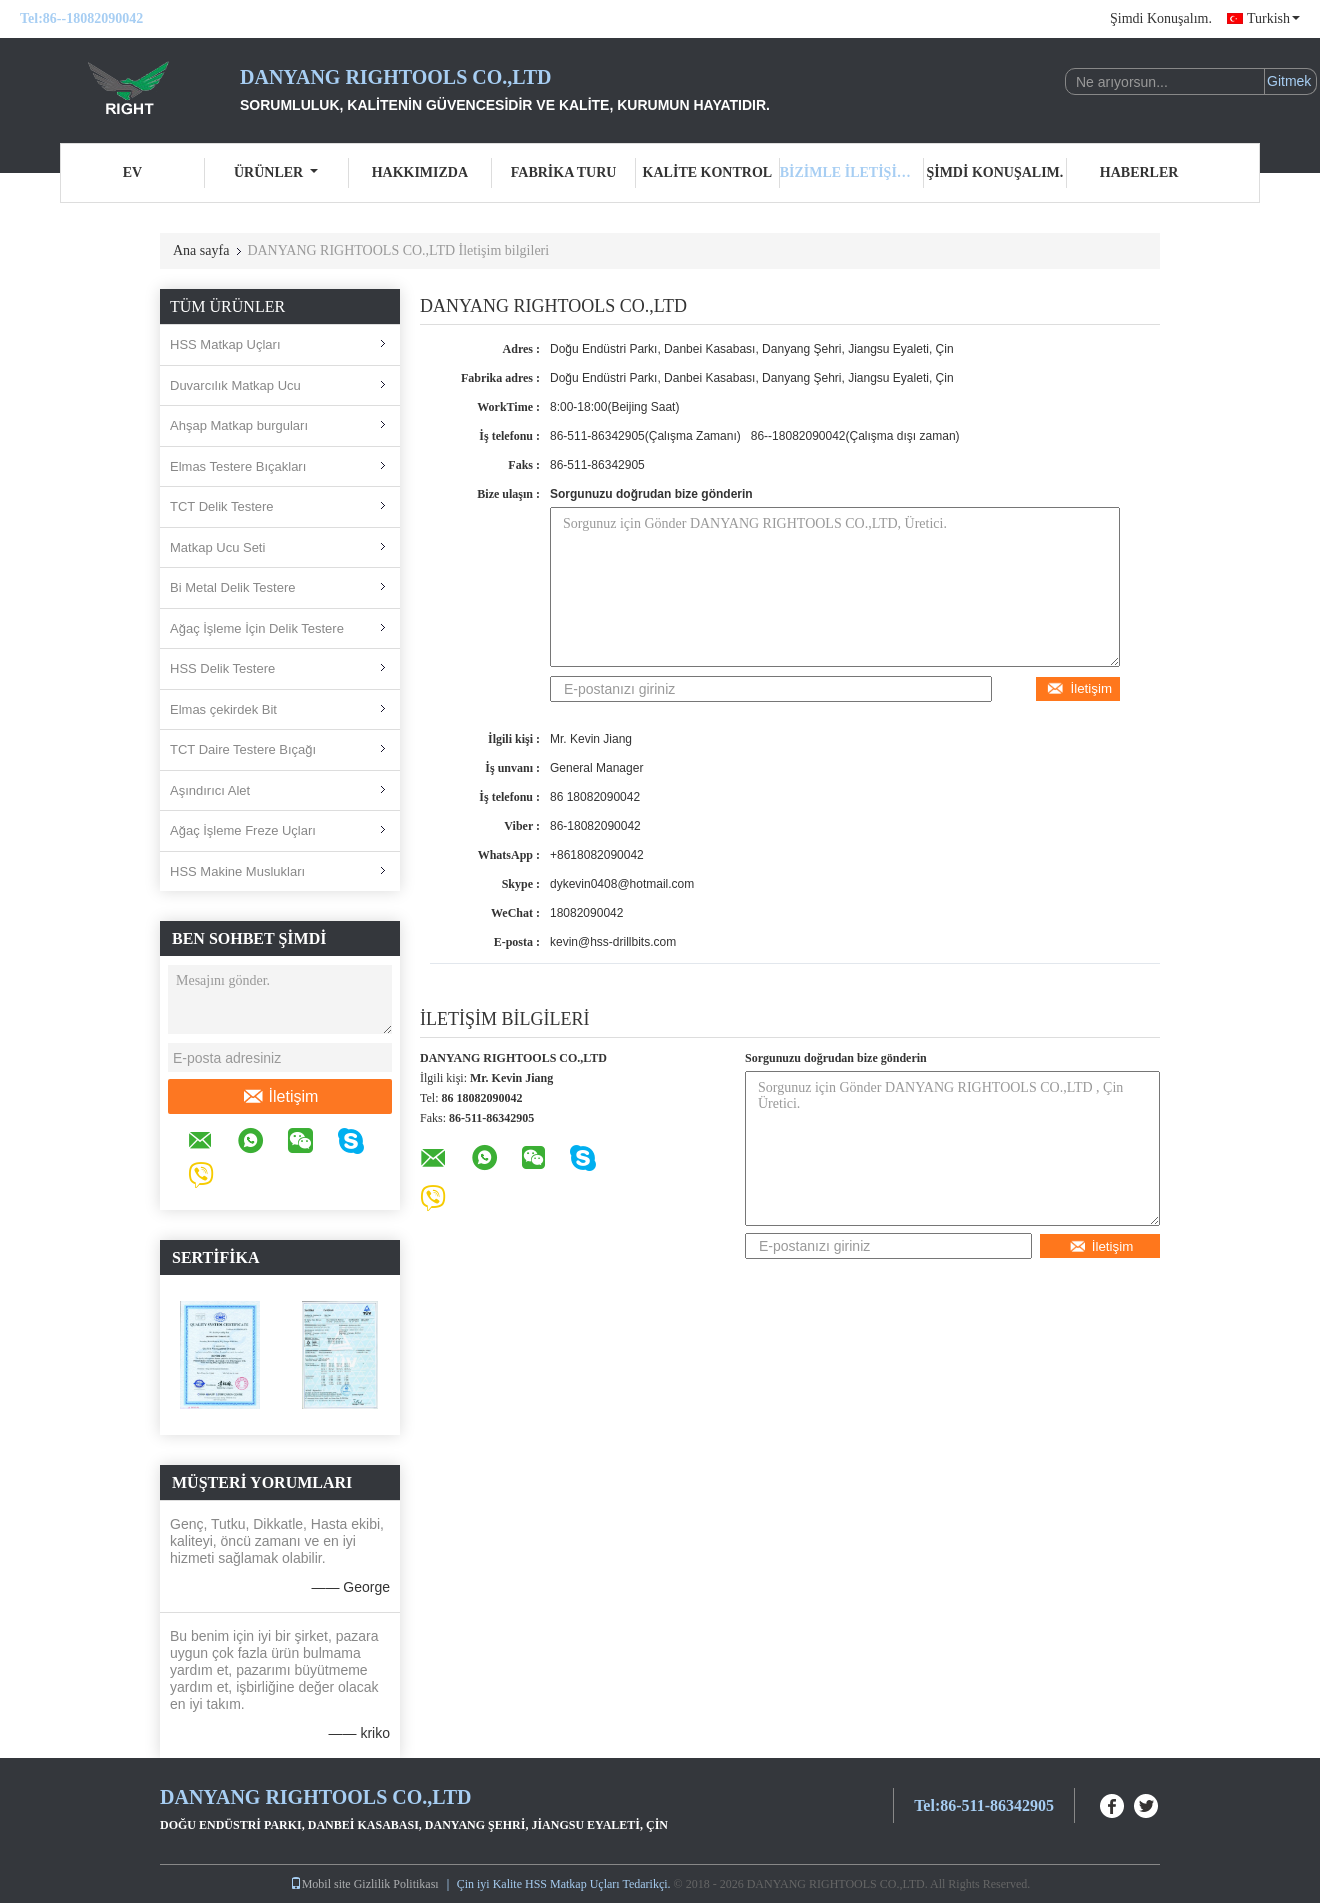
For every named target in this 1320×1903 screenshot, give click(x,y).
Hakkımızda (420, 172)
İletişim (280, 1097)
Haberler (1139, 172)
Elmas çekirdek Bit (223, 709)
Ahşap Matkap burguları (239, 425)
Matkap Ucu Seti (217, 547)
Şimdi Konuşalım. (1161, 18)
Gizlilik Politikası (396, 1884)
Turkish (1273, 18)
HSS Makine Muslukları (237, 871)
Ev (132, 172)
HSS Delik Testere (222, 668)
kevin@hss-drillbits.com (613, 942)
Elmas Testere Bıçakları (238, 466)
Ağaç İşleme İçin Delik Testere (257, 628)
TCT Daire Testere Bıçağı (243, 749)
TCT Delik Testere (222, 506)
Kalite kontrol (708, 172)
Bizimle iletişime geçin (852, 172)
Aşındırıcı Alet (210, 790)
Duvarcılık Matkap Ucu (235, 385)
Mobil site (320, 1884)
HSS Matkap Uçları (225, 344)
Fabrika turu (564, 172)
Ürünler (276, 172)
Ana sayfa (201, 250)
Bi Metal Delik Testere (232, 587)
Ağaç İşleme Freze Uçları (243, 830)
